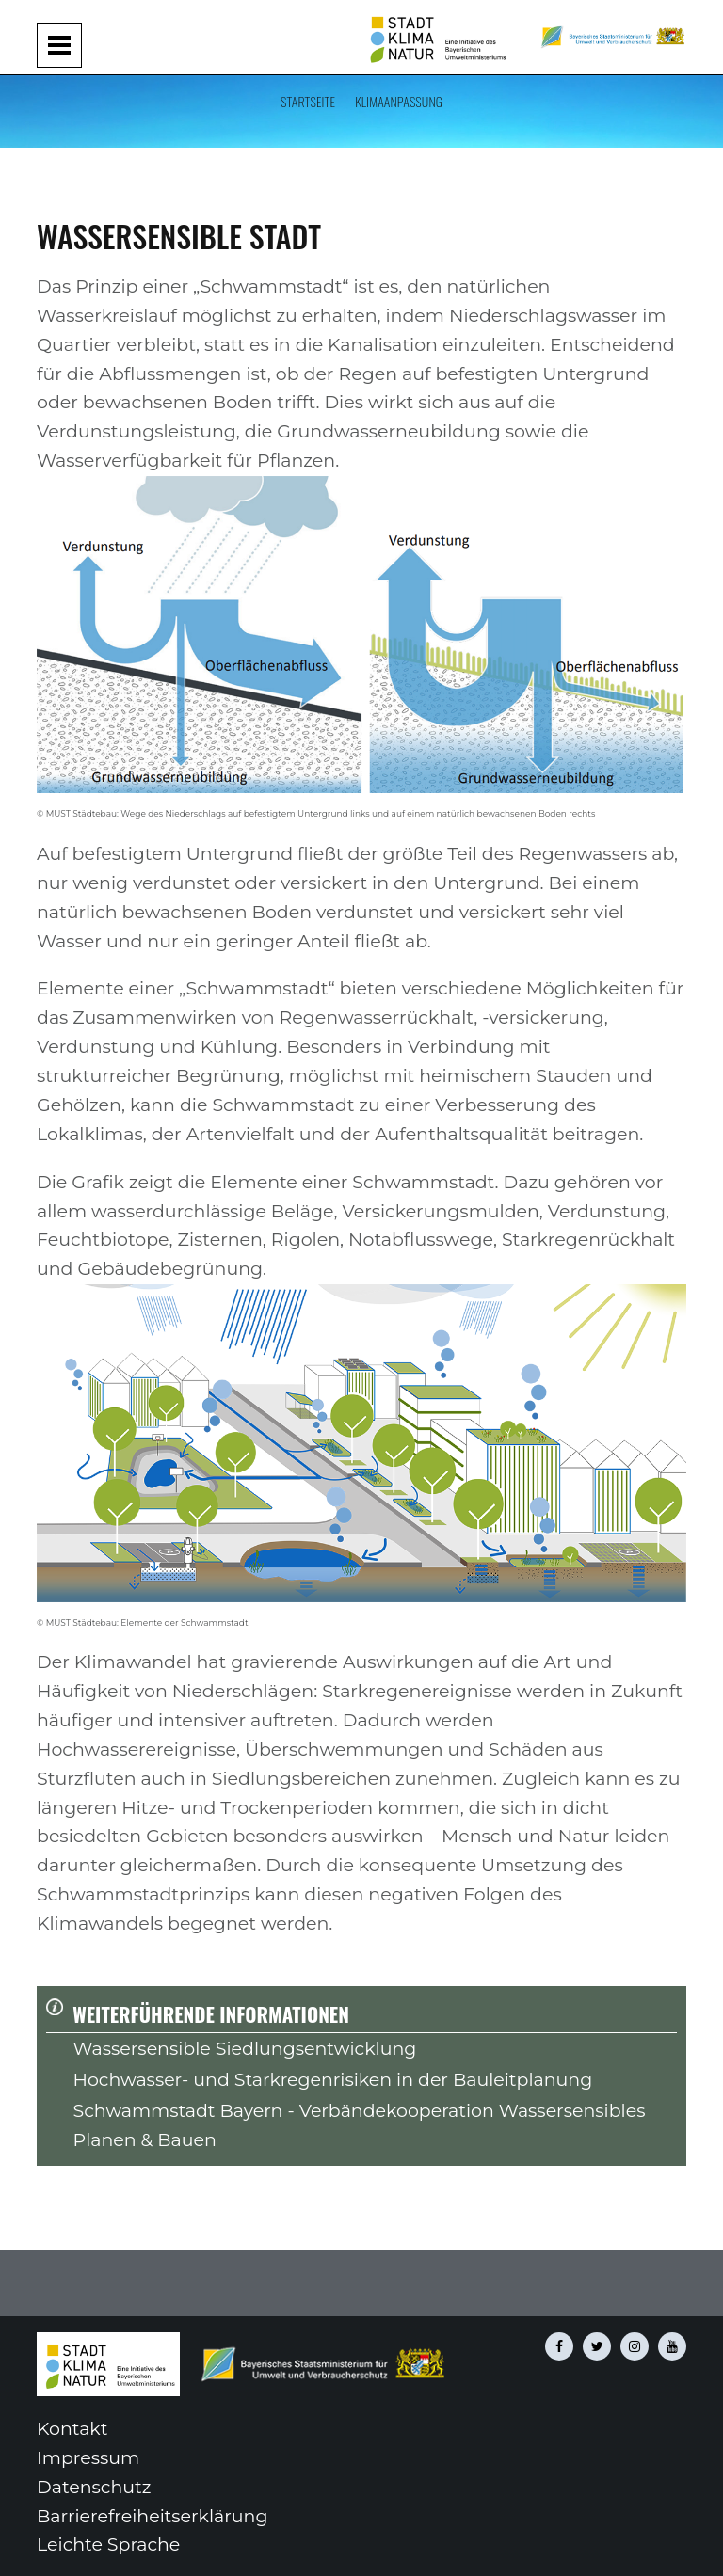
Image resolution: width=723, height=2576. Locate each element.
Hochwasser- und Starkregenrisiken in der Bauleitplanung (333, 2080)
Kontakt (72, 2429)
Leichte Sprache (108, 2544)
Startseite (308, 101)
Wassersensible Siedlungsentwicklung (245, 2048)
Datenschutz (94, 2487)
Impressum (88, 2458)
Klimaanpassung (398, 101)
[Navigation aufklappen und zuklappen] (59, 45)
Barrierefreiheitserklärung (152, 2516)
